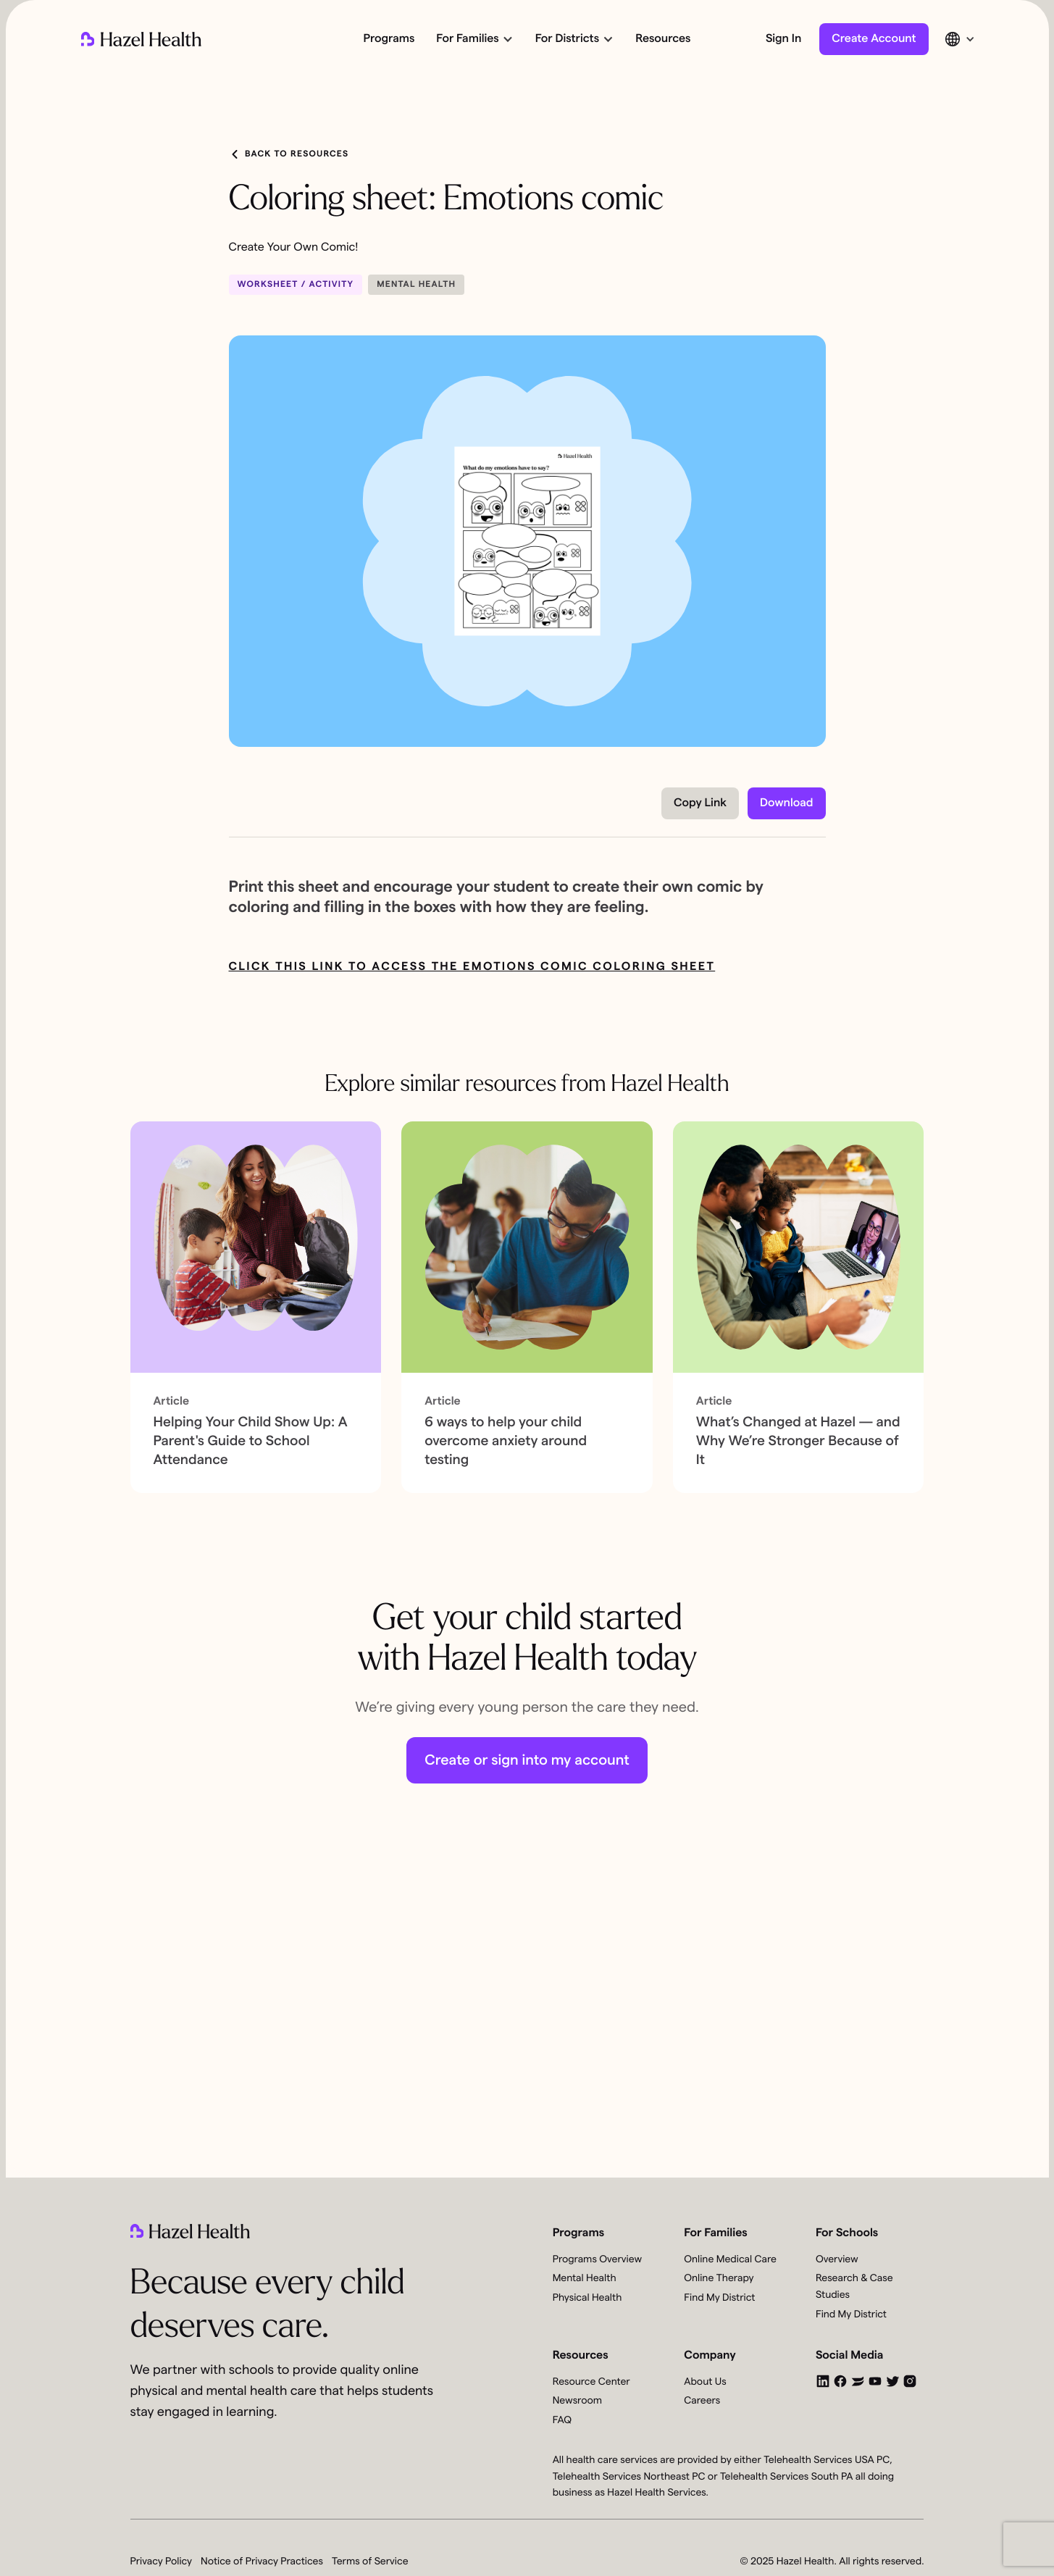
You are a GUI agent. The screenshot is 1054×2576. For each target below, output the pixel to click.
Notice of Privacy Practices (262, 2561)
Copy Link (700, 803)
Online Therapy (718, 2278)
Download (786, 803)
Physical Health (587, 2298)
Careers (702, 2401)
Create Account (874, 39)
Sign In (783, 39)
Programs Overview (597, 2259)
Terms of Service (370, 2561)
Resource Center (591, 2382)
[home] (141, 39)
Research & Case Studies (854, 2286)
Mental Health (584, 2278)
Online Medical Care (730, 2259)
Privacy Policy (161, 2561)
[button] (473, 39)
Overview (837, 2259)
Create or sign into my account (526, 1760)
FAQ (562, 2420)
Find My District (719, 2298)
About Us (705, 2382)
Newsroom (577, 2401)
